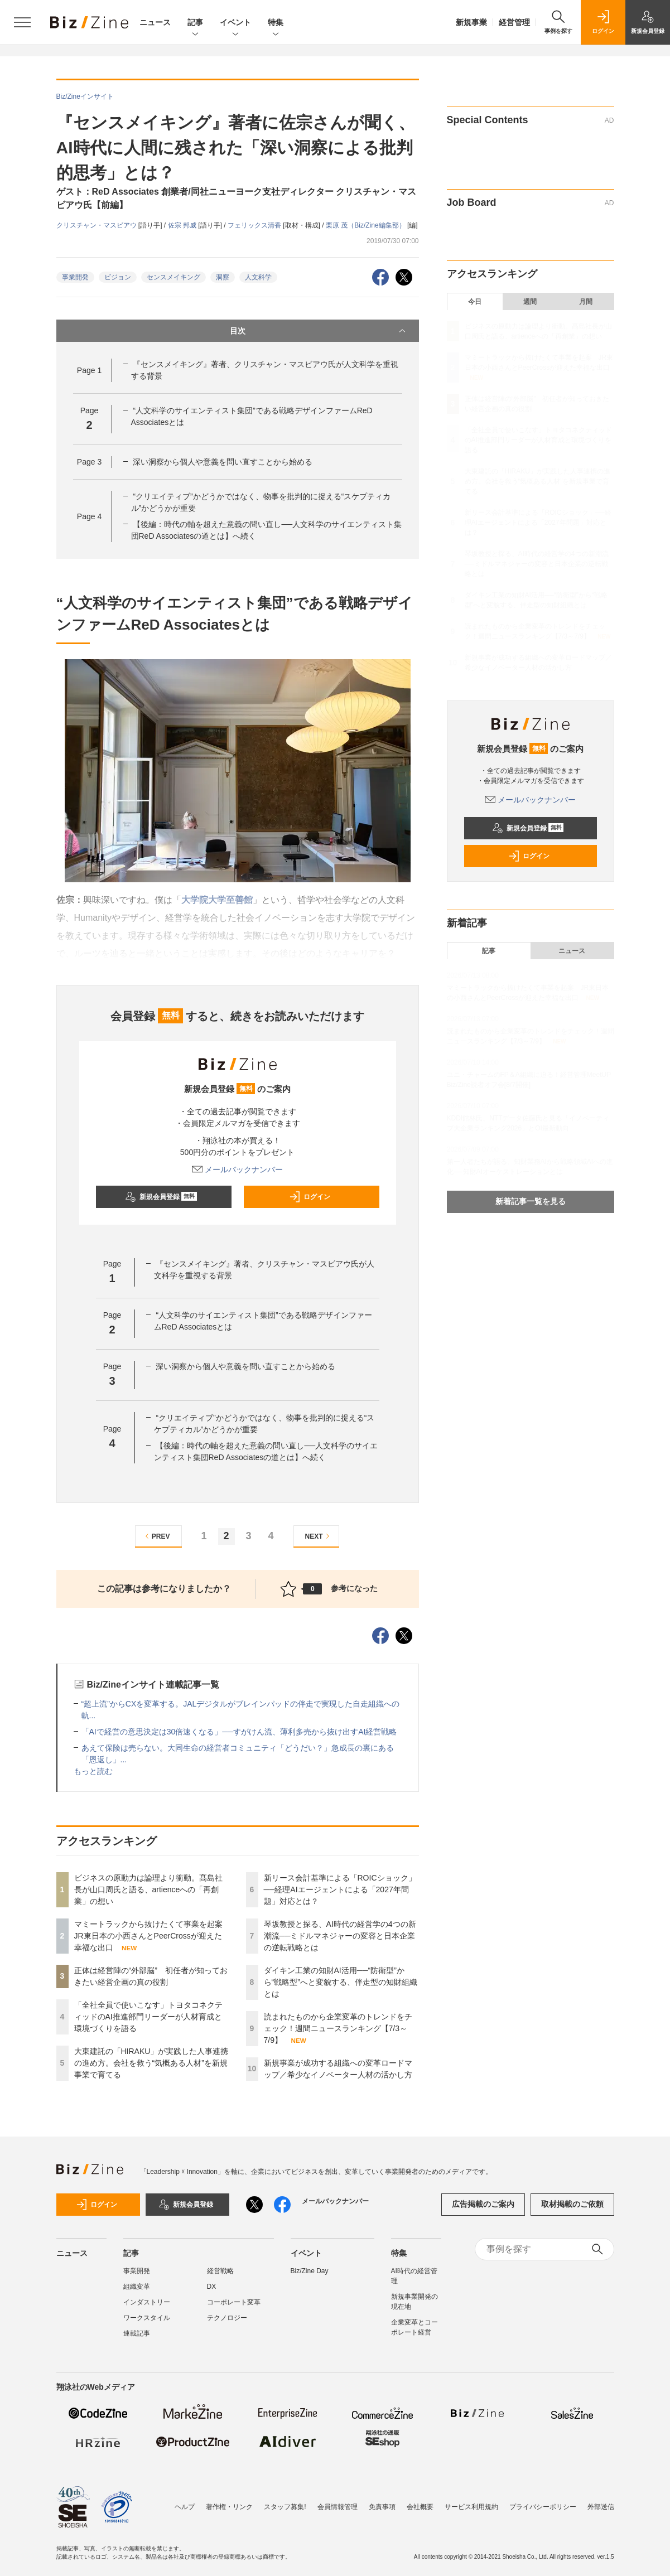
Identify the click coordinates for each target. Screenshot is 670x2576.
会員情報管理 (337, 2507)
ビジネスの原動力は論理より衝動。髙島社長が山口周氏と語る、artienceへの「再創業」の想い (148, 1889)
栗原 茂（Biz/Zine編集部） (366, 225)
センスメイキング (173, 277)
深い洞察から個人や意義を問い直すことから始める (222, 461)
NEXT (318, 1536)
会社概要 (420, 2507)
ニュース (155, 22)
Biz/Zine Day (310, 2271)
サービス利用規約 (471, 2507)
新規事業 (471, 22)
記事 (195, 23)
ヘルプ (185, 2507)
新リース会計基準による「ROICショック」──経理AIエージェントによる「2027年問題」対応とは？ (340, 1889)
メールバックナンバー (237, 1169)
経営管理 (514, 22)
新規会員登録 (161, 1196)
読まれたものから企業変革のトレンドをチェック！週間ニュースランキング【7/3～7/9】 (338, 2028)
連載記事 (136, 2333)
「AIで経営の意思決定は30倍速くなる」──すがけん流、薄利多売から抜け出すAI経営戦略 (239, 1731)
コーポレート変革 (234, 2302)
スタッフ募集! (285, 2507)
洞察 (222, 277)
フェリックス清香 (255, 225)
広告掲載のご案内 (483, 2204)
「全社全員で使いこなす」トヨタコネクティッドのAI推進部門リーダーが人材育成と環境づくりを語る (148, 2016)
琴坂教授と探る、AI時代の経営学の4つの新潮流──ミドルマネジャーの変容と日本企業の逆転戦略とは (340, 1936)
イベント (235, 23)
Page (89, 370)
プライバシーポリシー (542, 2507)
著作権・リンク (229, 2507)
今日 (474, 302)
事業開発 (75, 277)
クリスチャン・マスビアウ (97, 225)
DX (211, 2286)
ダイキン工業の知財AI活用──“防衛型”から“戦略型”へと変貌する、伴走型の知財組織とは (340, 1982)
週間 (530, 302)
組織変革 (136, 2286)
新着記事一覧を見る (530, 1201)
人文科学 (258, 277)
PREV (156, 1536)
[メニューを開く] (22, 22)
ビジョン (117, 277)
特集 (275, 23)
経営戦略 (220, 2271)
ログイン (309, 1196)
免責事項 (382, 2507)
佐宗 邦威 (183, 225)
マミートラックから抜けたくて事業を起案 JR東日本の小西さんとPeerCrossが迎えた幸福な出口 (152, 1936)
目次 (319, 330)
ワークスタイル (146, 2318)
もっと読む (93, 1771)
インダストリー (146, 2302)
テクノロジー (227, 2318)
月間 (585, 302)
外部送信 (600, 2507)
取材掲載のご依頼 (572, 2204)
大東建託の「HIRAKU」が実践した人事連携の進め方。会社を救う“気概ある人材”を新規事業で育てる (151, 2063)
